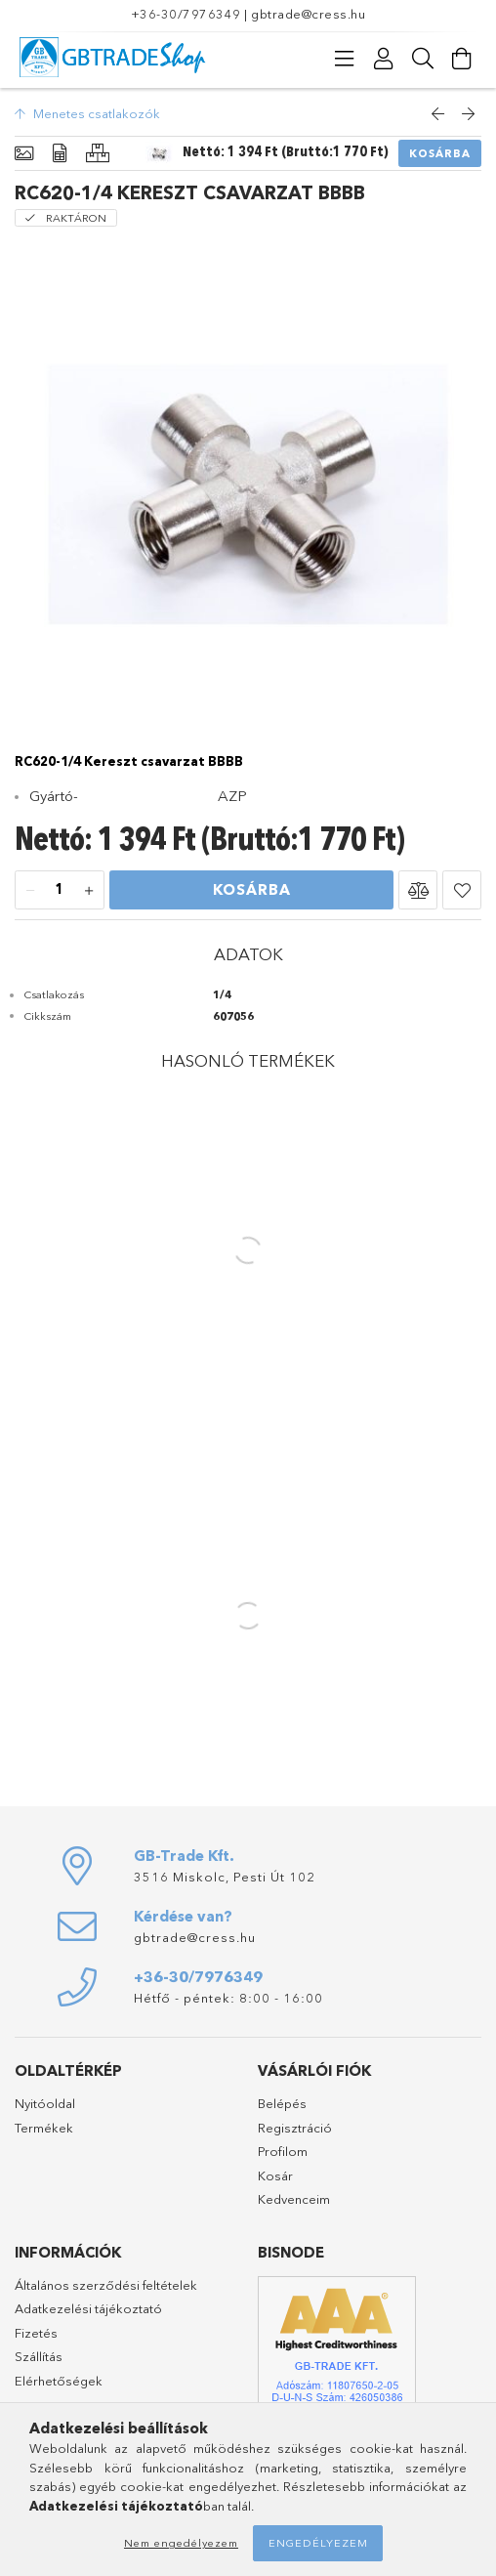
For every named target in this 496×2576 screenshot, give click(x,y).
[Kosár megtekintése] (461, 58)
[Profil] (383, 58)
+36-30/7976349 (186, 13)
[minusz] (30, 891)
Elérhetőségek (59, 2380)
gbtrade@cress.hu (308, 13)
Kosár (275, 2175)
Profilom (283, 2151)
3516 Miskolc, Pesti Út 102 (224, 1876)
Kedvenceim (294, 2199)
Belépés (282, 2103)
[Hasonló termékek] (97, 154)
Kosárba (440, 153)
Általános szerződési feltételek (106, 2285)
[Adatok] (59, 154)
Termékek (44, 2127)
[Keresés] (422, 58)
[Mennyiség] (59, 891)
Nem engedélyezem (181, 2543)
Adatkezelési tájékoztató (88, 2308)
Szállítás (38, 2356)
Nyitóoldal (45, 2103)
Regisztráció (295, 2127)
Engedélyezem (318, 2543)
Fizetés (36, 2333)
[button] (417, 889)
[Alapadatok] (24, 154)
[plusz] (88, 891)
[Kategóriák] (344, 58)
